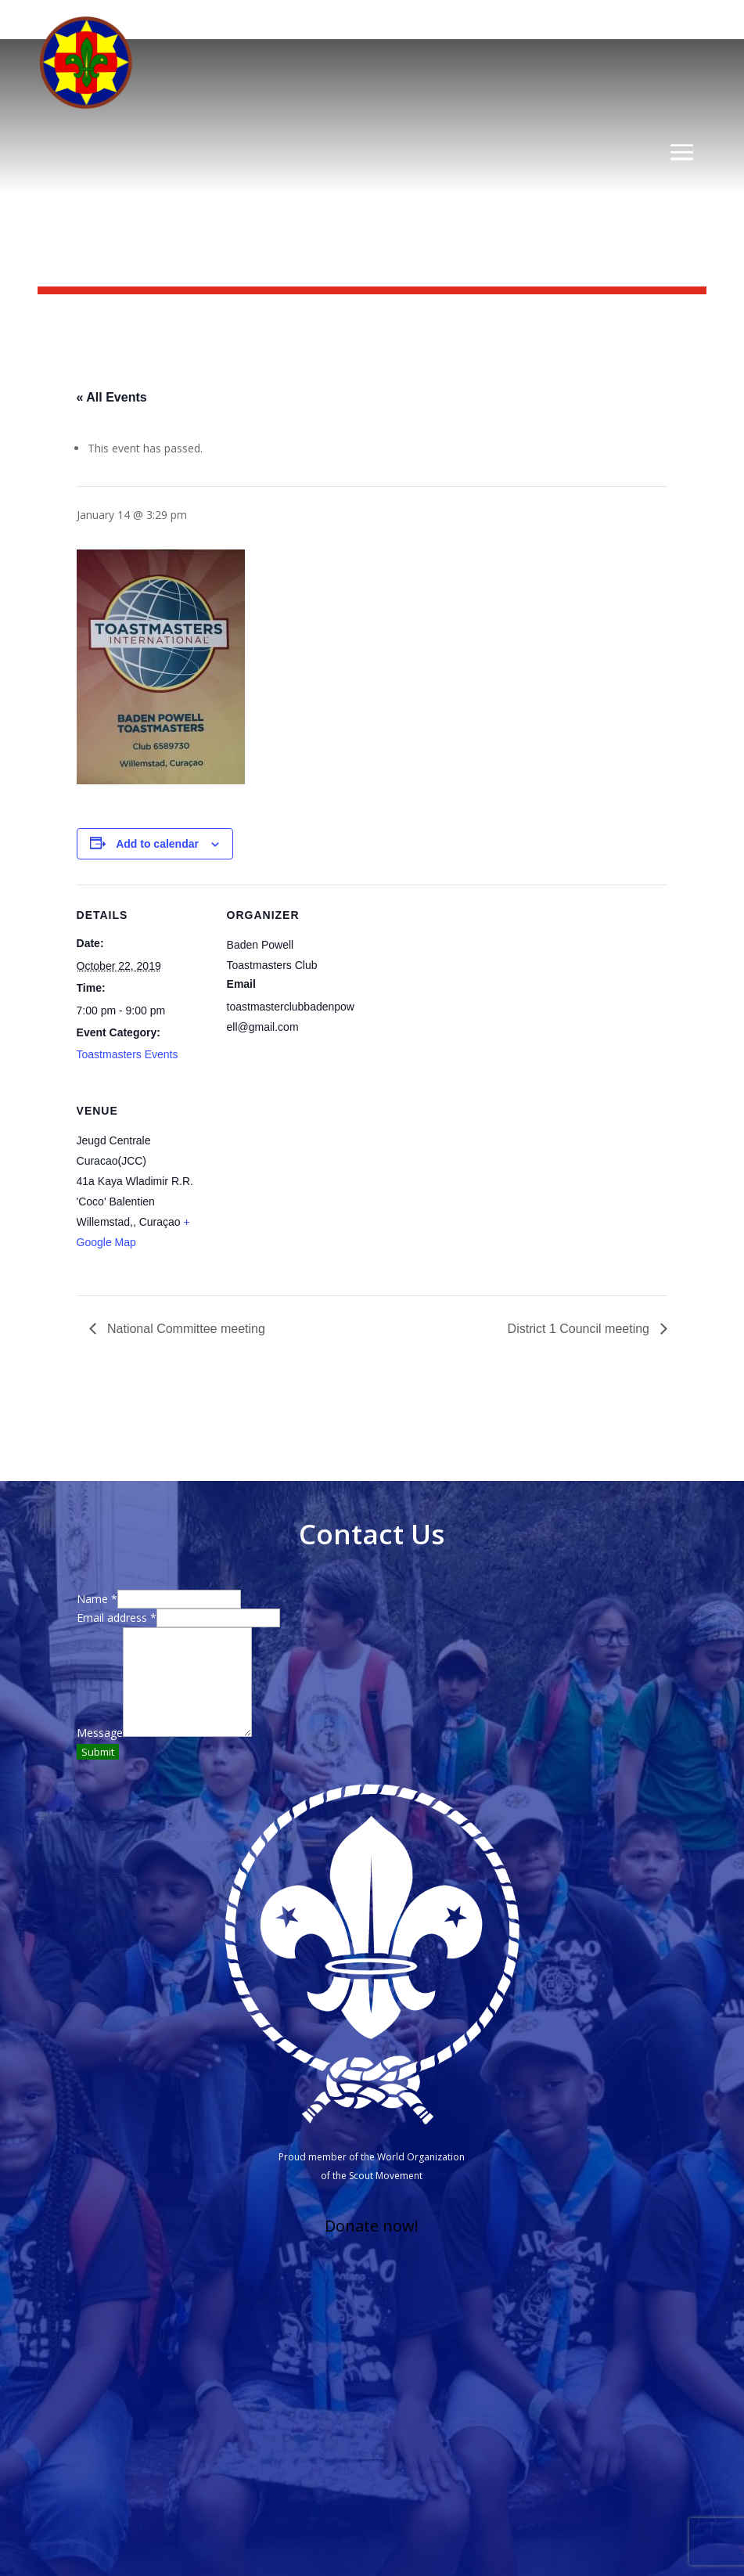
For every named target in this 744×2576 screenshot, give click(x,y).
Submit (97, 1752)
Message (100, 1732)
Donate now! (372, 2225)
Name (97, 1598)
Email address (116, 1617)
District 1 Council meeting (580, 1328)
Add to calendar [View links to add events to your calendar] (157, 844)
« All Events (112, 397)
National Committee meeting (184, 1328)
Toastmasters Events (127, 1054)
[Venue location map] (309, 1187)
